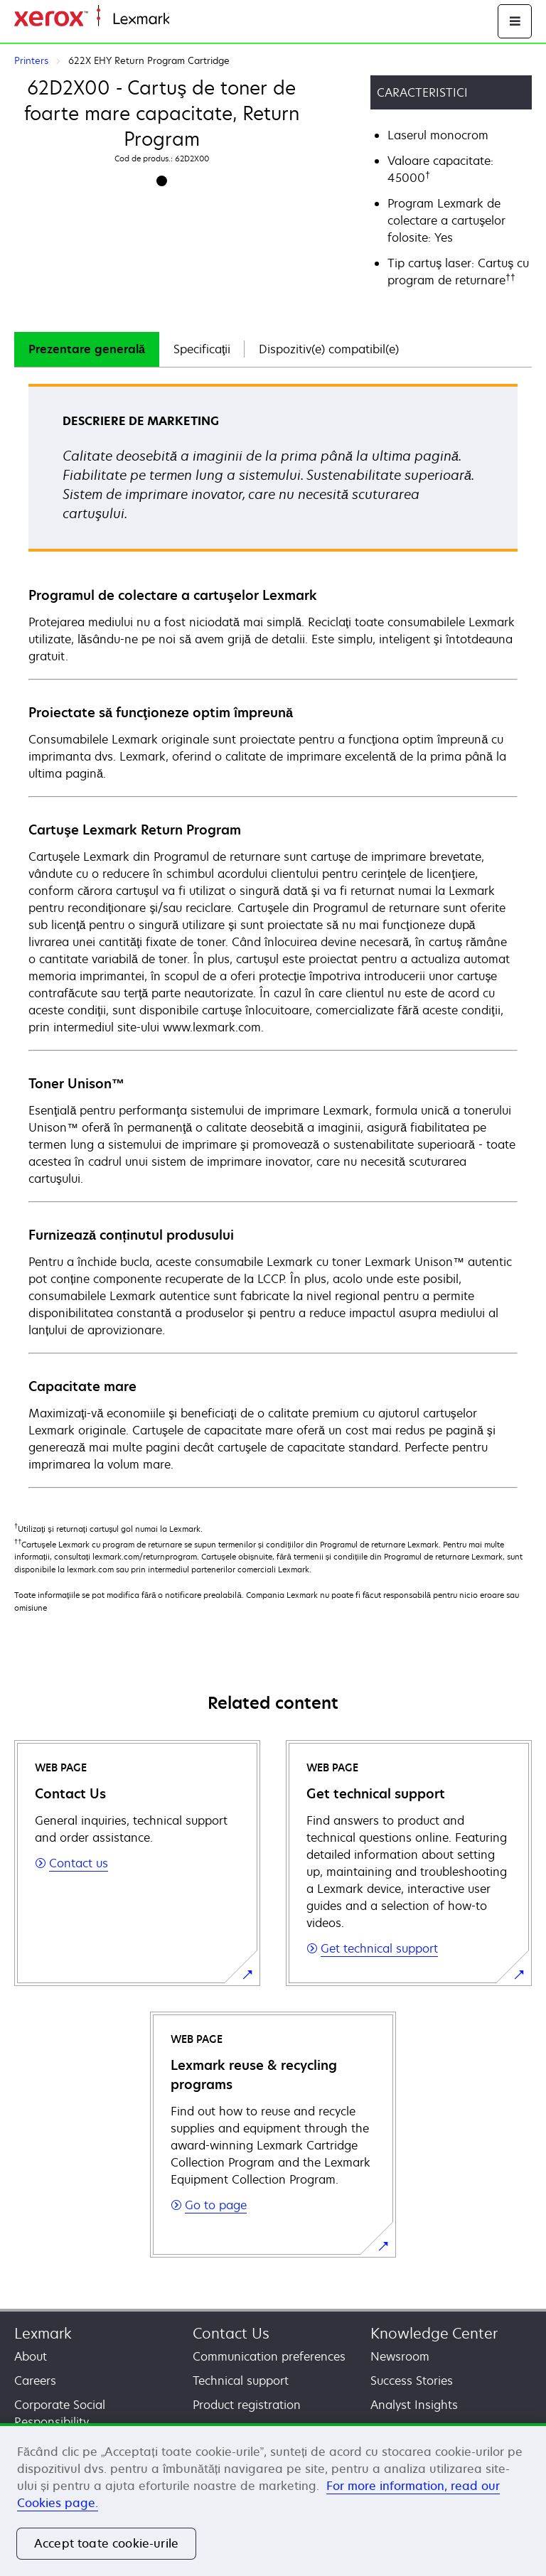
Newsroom (399, 2356)
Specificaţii (201, 349)
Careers (35, 2380)
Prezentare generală (86, 349)
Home (183, 19)
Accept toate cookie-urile (106, 2543)
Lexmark (43, 2333)
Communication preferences (269, 2356)
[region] (273, 2499)
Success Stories (411, 2380)
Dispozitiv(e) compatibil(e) (329, 349)
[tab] (86, 349)
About (30, 2356)
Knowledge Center (434, 2333)
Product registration (247, 2405)
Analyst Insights (414, 2405)
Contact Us (231, 2333)
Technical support (241, 2380)
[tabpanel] (273, 935)
